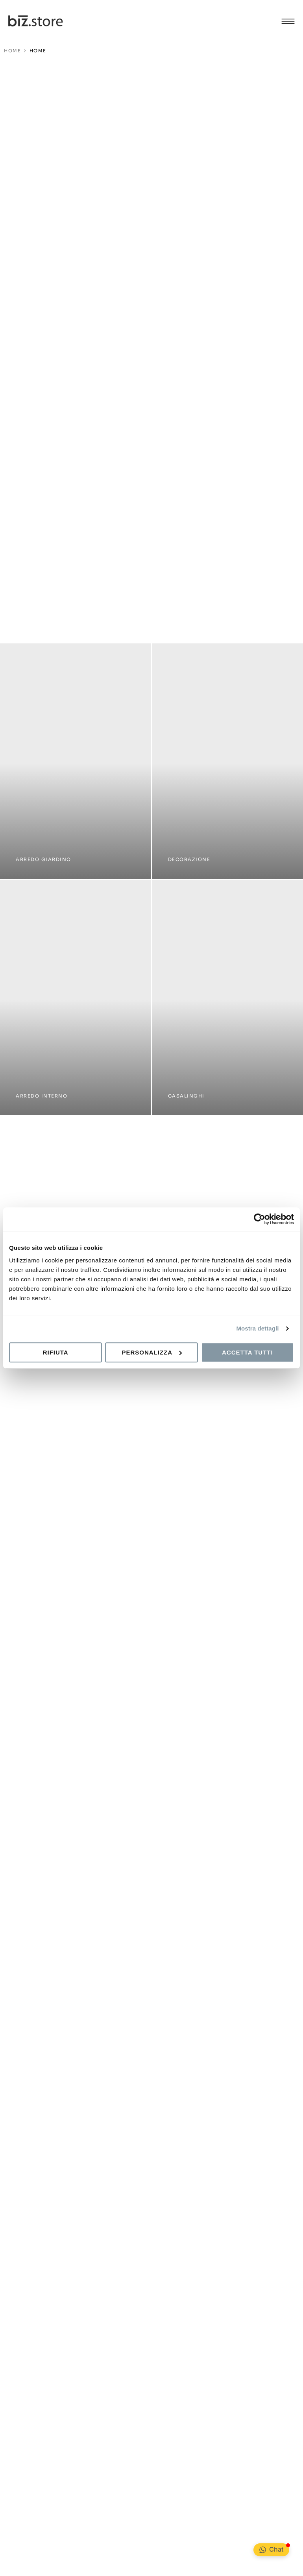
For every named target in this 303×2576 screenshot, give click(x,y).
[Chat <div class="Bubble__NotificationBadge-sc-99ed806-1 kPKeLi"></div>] (262, 2549)
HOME (12, 51)
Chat (276, 2549)
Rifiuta (55, 1352)
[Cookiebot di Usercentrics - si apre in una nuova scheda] (259, 1219)
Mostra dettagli (257, 1328)
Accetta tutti (247, 1352)
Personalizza (152, 1352)
